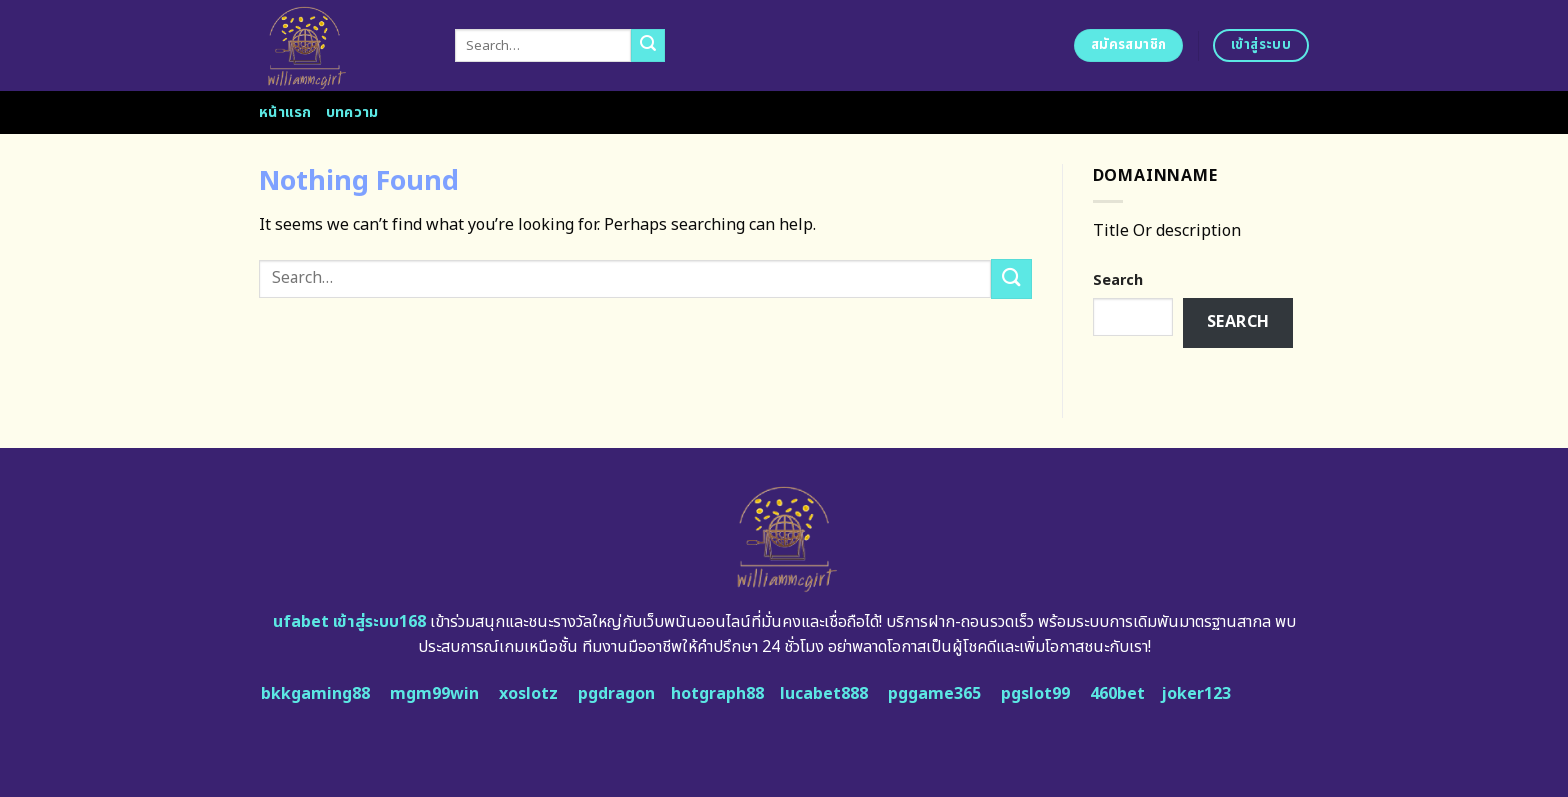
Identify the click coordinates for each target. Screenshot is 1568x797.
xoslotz (528, 694)
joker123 (1196, 694)
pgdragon (616, 694)
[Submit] (648, 46)
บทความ (352, 112)
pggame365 (934, 694)
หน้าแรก (285, 112)
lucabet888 (824, 694)
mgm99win (434, 694)
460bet (1117, 694)
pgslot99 (1035, 694)
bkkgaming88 (315, 694)
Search (1118, 280)
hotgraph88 (717, 694)
